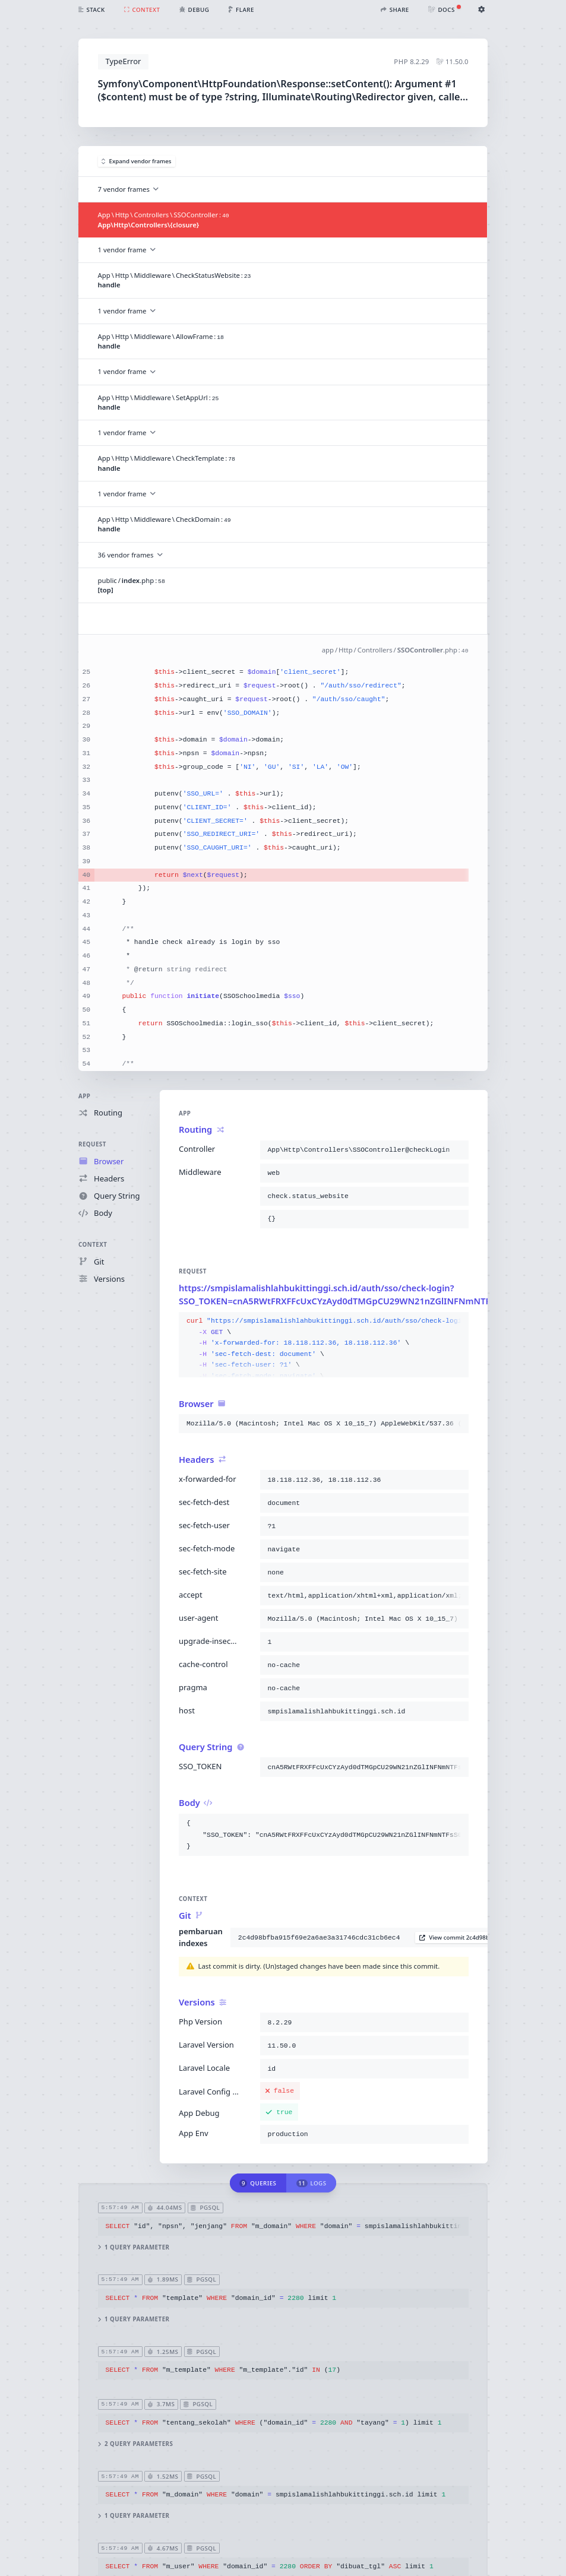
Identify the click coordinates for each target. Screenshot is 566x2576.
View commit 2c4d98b (454, 1937)
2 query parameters (135, 2444)
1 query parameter (134, 2247)
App (84, 1096)
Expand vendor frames (137, 161)
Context (92, 1245)
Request (92, 1145)
